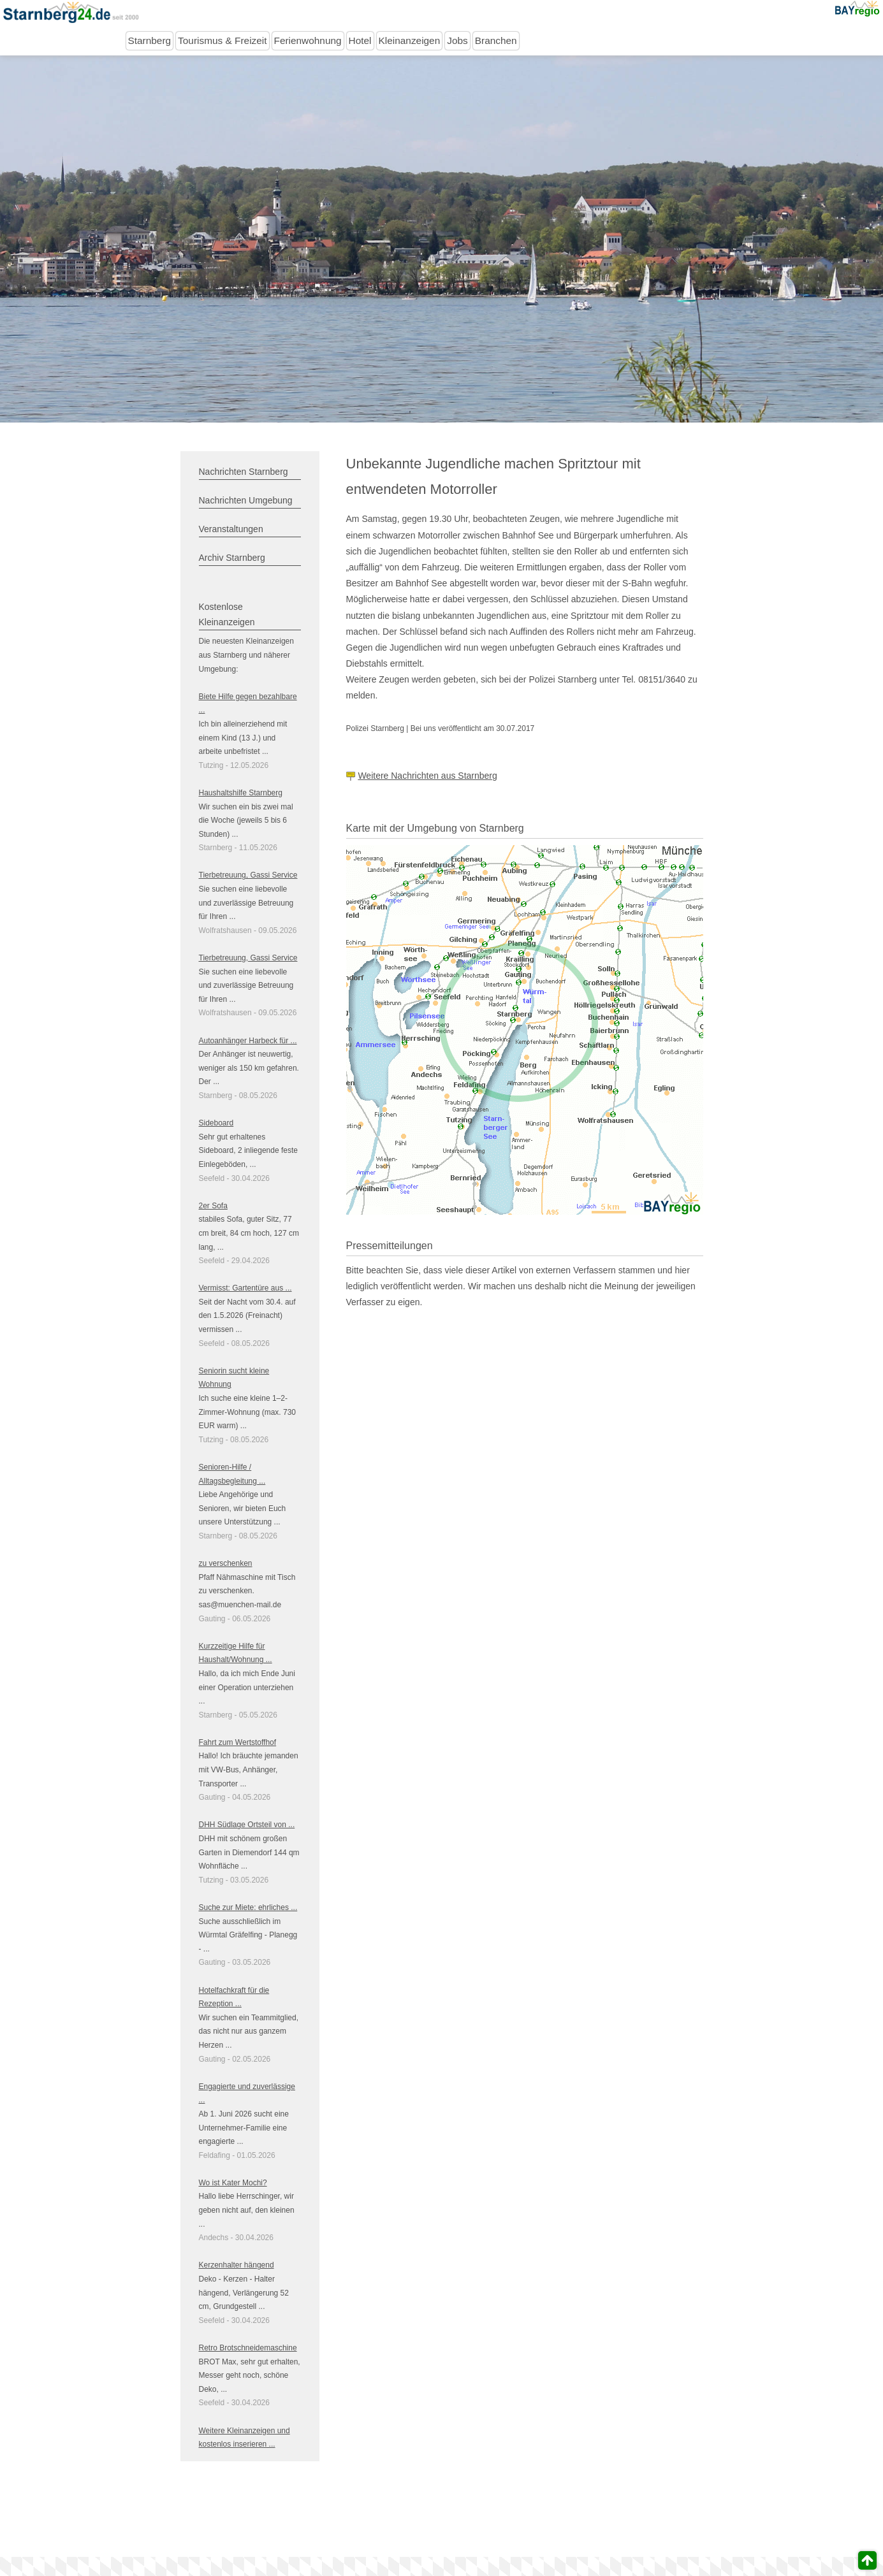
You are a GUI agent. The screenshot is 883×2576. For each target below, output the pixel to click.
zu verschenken (225, 1563)
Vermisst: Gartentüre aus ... (245, 1288)
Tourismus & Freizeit (222, 40)
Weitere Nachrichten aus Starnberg (427, 776)
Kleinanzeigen (410, 40)
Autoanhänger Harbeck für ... (248, 1040)
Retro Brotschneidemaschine (248, 2347)
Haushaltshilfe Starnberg (240, 792)
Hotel (360, 40)
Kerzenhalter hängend (236, 2265)
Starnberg (149, 40)
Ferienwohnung (308, 40)
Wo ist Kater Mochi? (233, 2182)
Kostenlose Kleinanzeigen (227, 614)
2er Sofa (213, 1205)
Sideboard (216, 1122)
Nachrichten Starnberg (243, 472)
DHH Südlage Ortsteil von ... (247, 1824)
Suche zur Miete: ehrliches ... (248, 1907)
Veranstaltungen (231, 529)
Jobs (457, 40)
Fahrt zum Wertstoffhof (238, 1742)
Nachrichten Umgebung (246, 500)
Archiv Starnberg (232, 558)
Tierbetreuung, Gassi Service (248, 875)
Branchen (496, 40)
